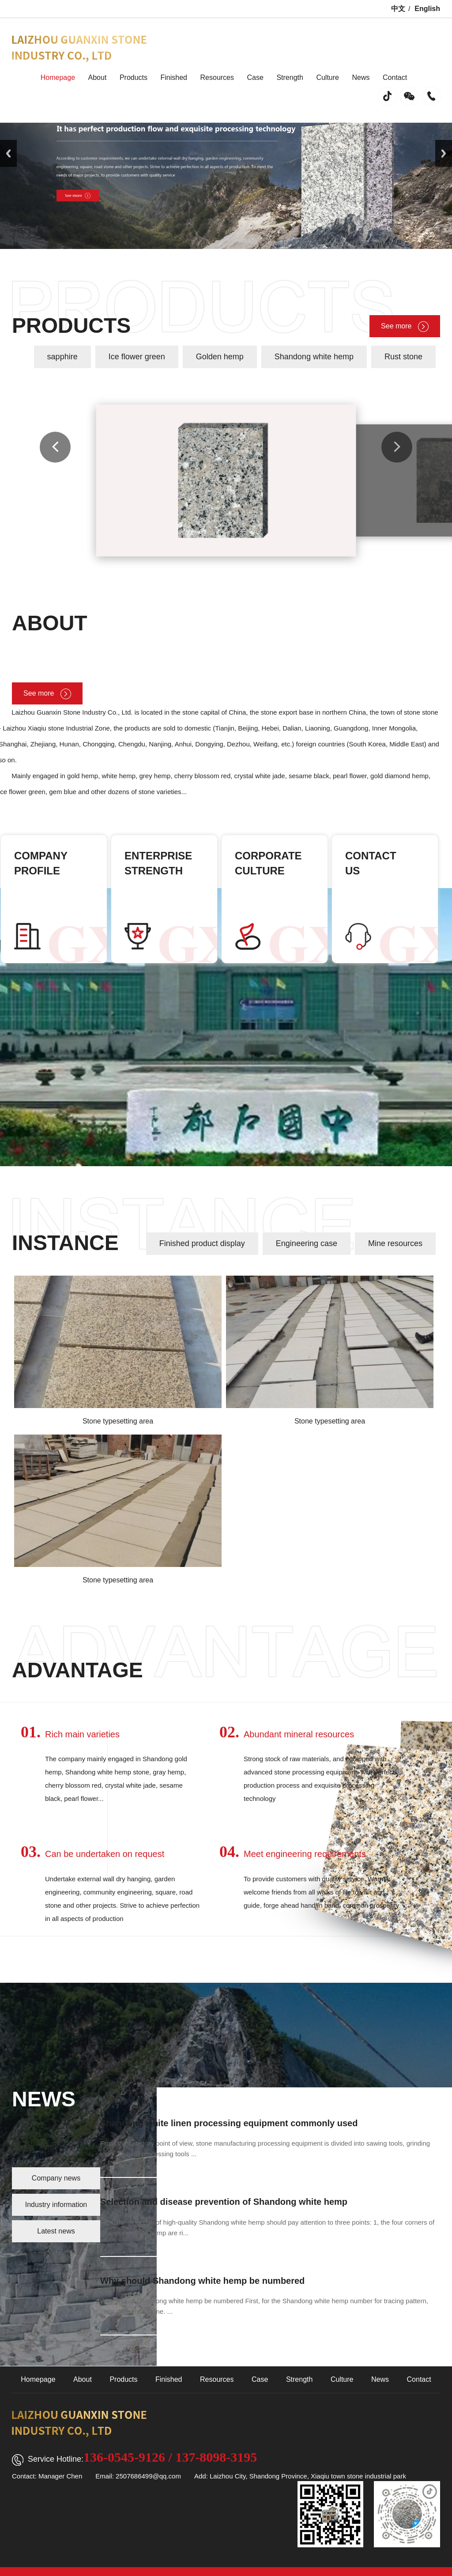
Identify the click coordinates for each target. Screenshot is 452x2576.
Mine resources (395, 1243)
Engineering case (306, 1243)
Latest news (56, 2231)
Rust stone (403, 356)
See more (405, 326)
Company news (56, 2178)
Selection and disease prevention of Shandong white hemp (223, 2202)
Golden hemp (220, 356)
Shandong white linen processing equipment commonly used (229, 2123)
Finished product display (202, 1243)
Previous (8, 153)
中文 (398, 8)
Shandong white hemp (314, 356)
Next (443, 153)
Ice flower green (137, 356)
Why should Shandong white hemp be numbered (202, 2281)
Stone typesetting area (118, 1421)
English (427, 8)
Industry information (56, 2204)
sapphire (62, 356)
